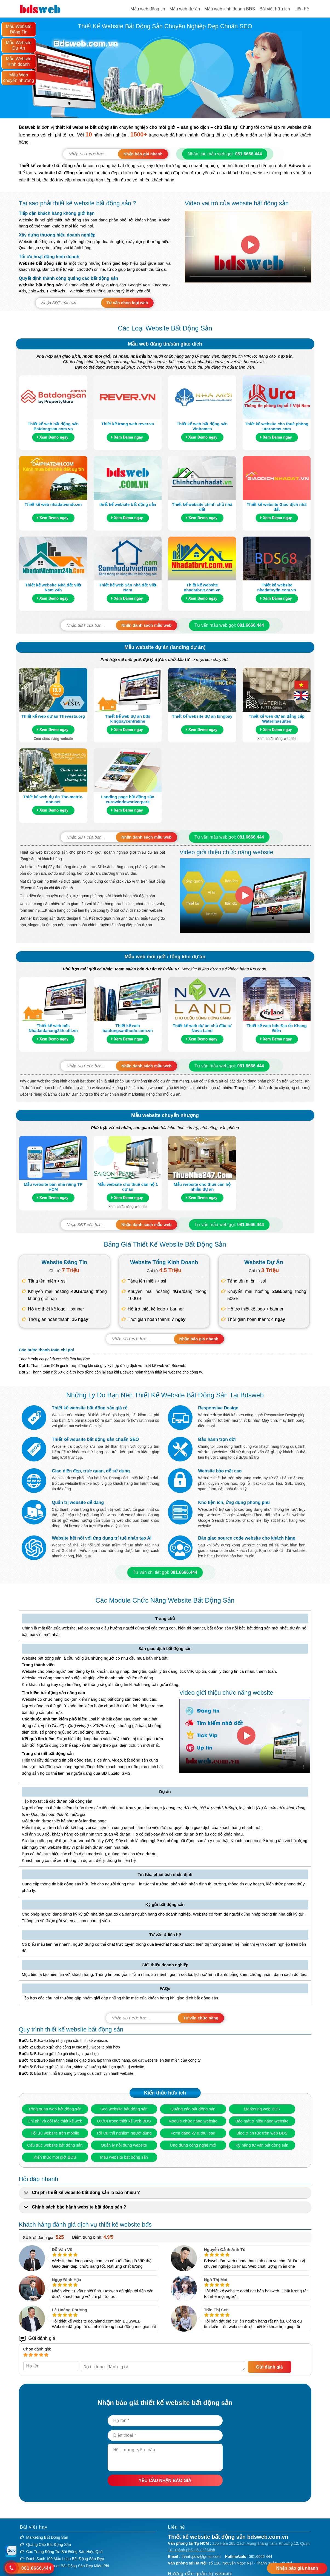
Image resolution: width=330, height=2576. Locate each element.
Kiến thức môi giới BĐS (55, 2157)
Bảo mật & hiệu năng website (261, 2121)
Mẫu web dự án (185, 9)
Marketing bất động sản (47, 2538)
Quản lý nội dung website (124, 2145)
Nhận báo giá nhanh (297, 2568)
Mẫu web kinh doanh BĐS (229, 9)
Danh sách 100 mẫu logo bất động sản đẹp (65, 2560)
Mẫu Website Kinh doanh (18, 61)
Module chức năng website (192, 2121)
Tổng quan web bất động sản (55, 2109)
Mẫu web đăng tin (147, 9)
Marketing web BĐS (262, 2109)
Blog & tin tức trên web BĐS (262, 2133)
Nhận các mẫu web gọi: (225, 154)
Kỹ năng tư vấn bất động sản (262, 2145)
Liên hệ (301, 9)
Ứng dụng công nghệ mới (193, 2145)
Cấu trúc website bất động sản (54, 2145)
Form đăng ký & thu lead (193, 2133)
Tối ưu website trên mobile (55, 2133)
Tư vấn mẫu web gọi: (229, 625)
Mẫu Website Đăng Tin (18, 29)
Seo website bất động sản (124, 2109)
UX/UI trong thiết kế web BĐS (124, 2121)
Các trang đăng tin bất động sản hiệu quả (64, 2553)
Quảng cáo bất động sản (193, 2109)
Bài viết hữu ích (274, 9)
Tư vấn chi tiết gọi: (165, 1572)
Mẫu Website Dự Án (18, 45)
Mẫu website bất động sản (124, 2157)
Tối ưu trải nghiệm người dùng (123, 2133)
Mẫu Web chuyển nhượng (18, 78)
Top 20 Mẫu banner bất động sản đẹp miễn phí (67, 2567)
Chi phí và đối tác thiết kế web (54, 2121)
